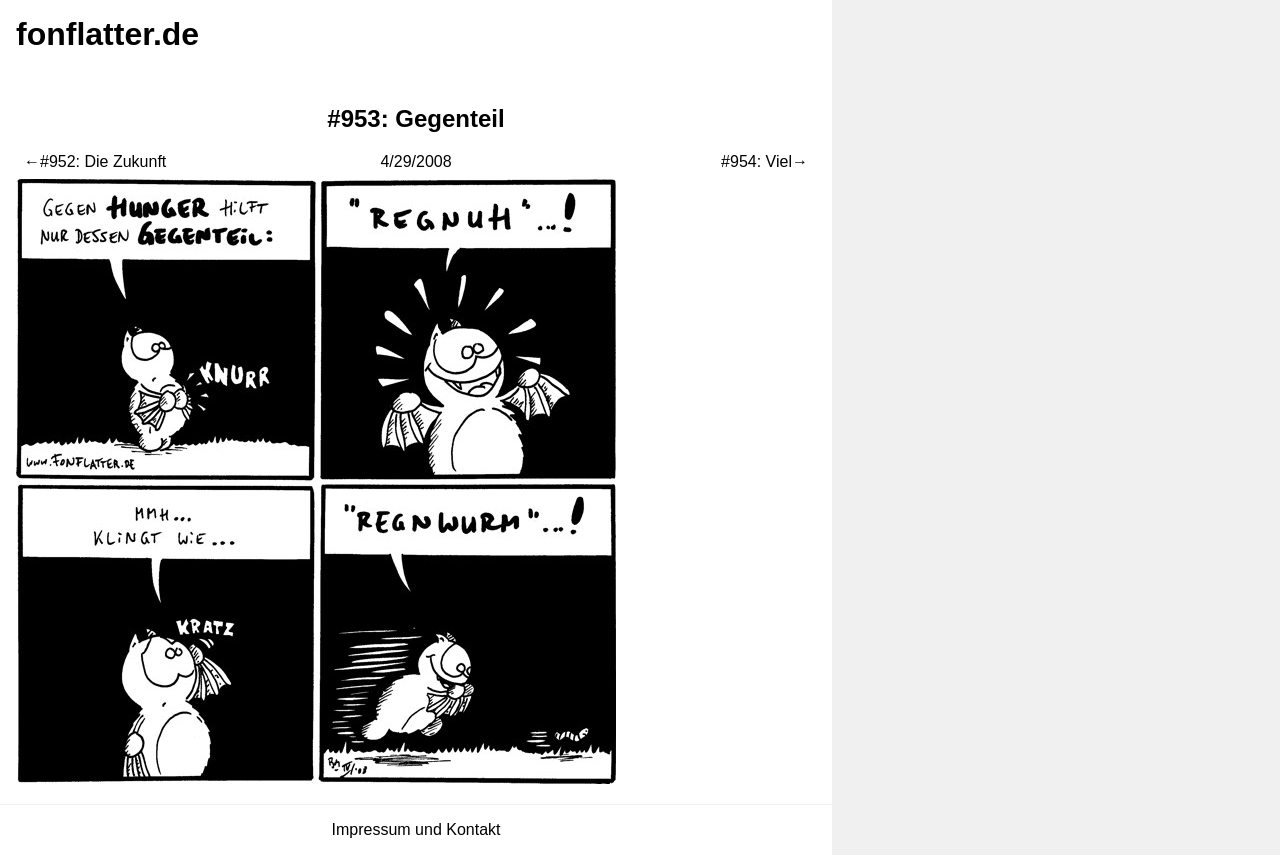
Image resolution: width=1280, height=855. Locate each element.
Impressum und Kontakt (416, 829)
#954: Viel (756, 161)
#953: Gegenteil (415, 118)
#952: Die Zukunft (103, 161)
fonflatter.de (107, 34)
